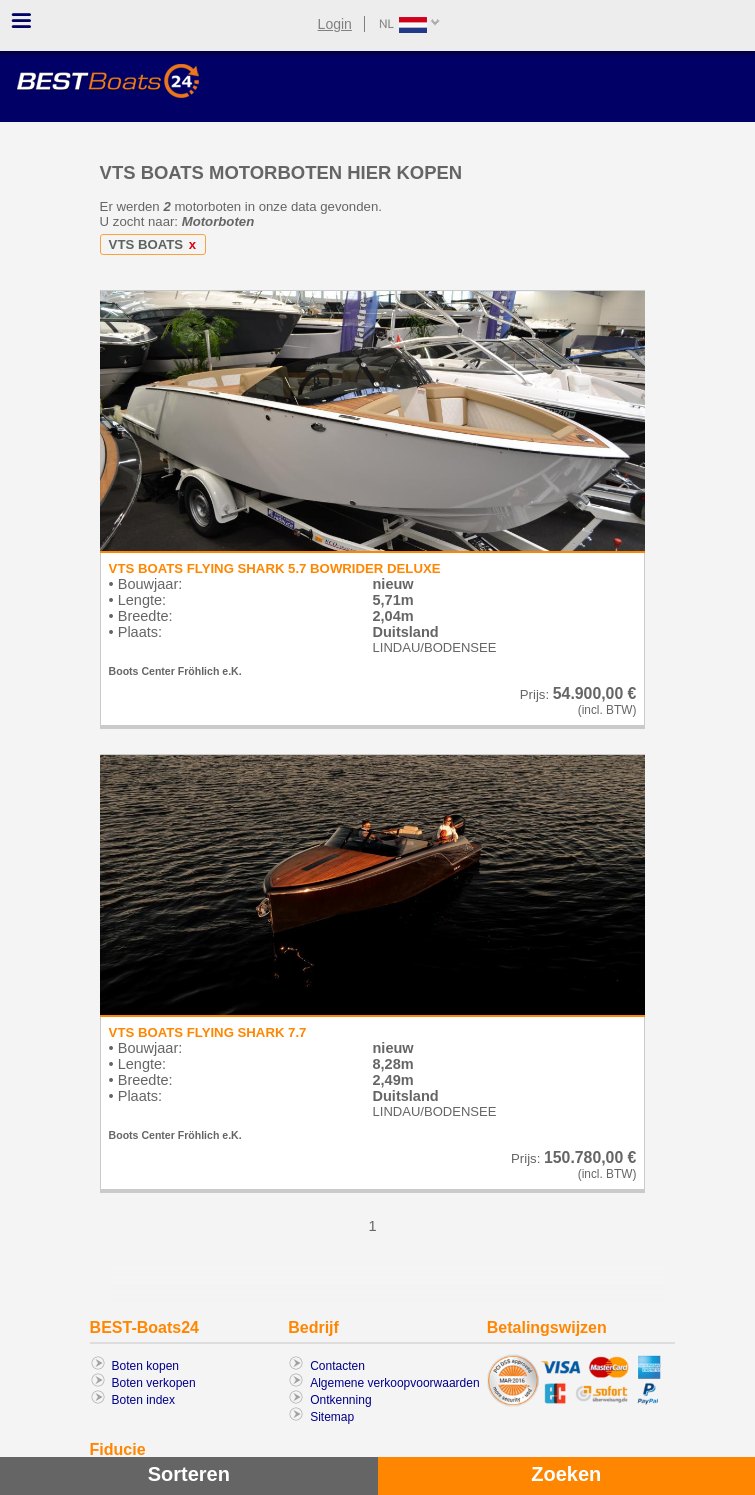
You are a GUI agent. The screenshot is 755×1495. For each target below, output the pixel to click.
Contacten (337, 1366)
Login (335, 24)
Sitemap (332, 1417)
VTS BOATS (156, 244)
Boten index (143, 1400)
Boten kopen (145, 1366)
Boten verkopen (154, 1383)
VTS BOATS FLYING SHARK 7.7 (208, 1032)
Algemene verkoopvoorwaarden (394, 1383)
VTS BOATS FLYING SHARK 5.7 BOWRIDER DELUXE (275, 568)
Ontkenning (340, 1400)
